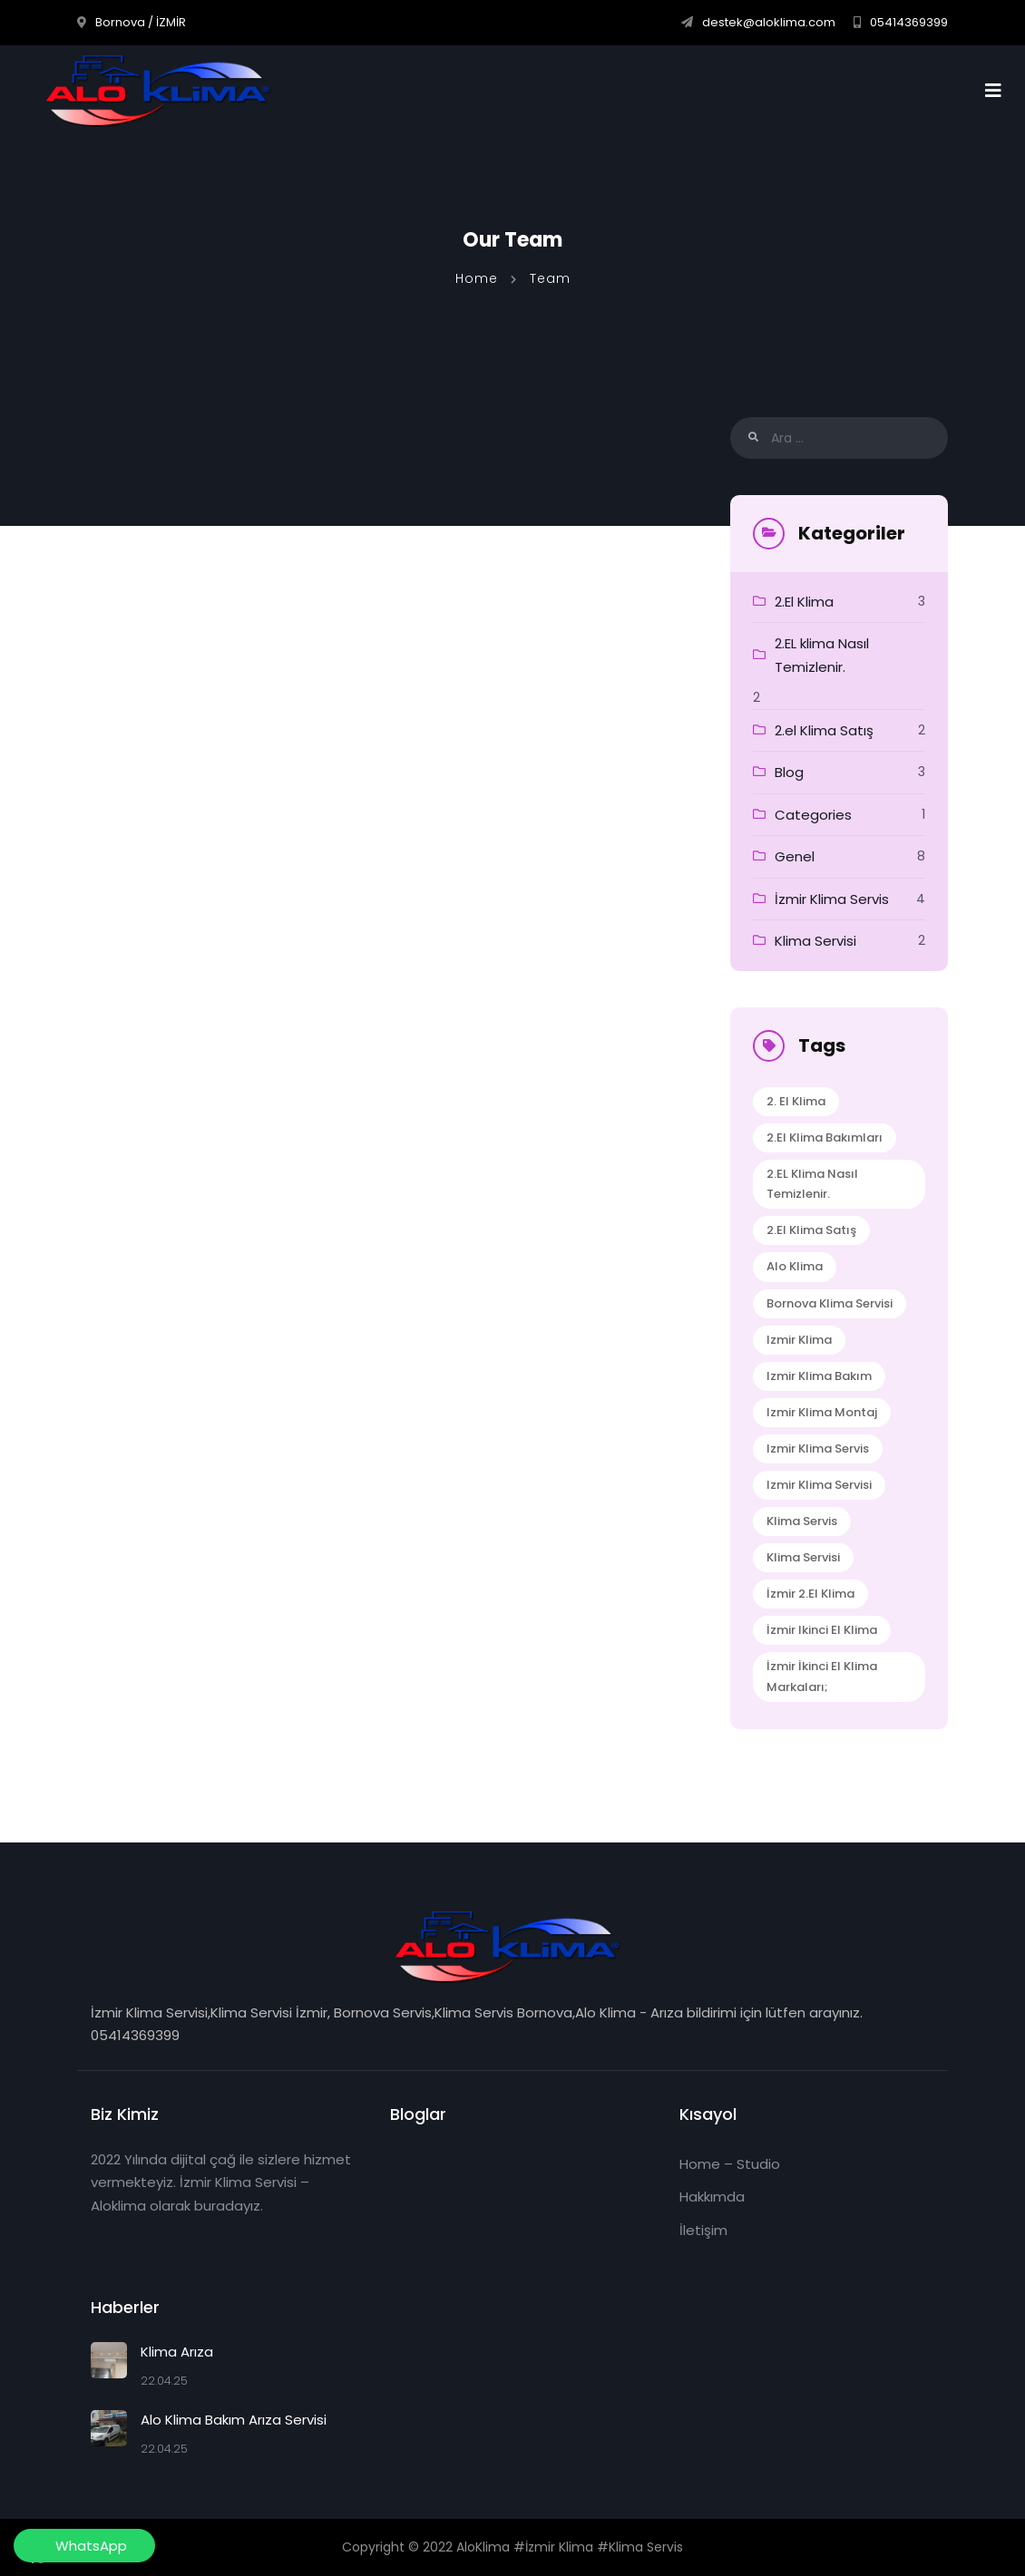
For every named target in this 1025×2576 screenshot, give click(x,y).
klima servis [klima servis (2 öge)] (801, 1521)
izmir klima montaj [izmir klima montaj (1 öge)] (821, 1412)
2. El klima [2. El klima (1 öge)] (795, 1101)
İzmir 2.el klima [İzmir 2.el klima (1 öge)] (810, 1593)
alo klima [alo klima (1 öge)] (794, 1266)
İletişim (703, 2230)
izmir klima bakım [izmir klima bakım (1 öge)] (819, 1376)
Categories (813, 814)
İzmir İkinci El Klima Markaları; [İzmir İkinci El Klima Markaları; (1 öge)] (821, 1676)
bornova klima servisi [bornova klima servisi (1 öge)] (829, 1303)
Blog (789, 772)
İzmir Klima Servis (832, 899)
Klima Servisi (815, 940)
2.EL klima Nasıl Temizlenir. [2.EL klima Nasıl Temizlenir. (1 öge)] (812, 1183)
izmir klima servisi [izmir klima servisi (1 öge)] (819, 1484)
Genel (795, 856)
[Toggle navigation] (999, 90)
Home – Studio (729, 2163)
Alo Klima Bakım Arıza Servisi (234, 2419)
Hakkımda (712, 2196)
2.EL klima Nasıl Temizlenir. (822, 655)
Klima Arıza (177, 2351)
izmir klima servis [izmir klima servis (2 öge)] (817, 1448)
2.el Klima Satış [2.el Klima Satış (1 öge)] (811, 1230)
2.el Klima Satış (824, 730)
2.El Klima (804, 601)
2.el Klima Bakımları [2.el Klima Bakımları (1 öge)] (824, 1137)
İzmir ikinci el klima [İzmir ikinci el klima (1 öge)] (821, 1629)
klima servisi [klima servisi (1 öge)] (803, 1557)
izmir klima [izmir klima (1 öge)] (799, 1339)
